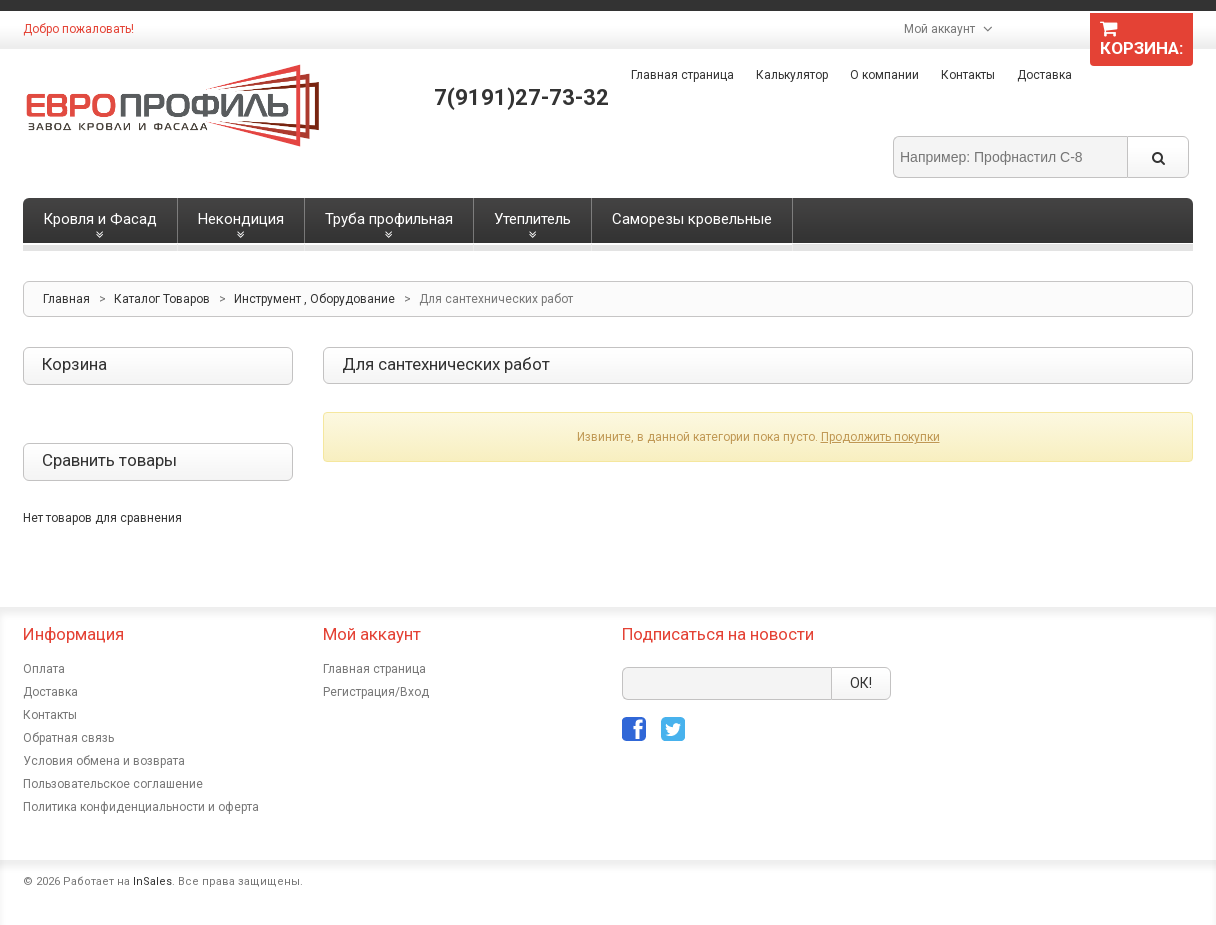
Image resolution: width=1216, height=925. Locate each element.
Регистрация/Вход (376, 692)
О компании (884, 75)
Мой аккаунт (939, 29)
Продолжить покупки (880, 437)
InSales (152, 881)
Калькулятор (792, 75)
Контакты (968, 75)
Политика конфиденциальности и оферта (141, 807)
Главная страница (682, 75)
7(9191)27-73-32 (521, 97)
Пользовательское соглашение (113, 784)
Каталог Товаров (162, 299)
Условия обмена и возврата (104, 761)
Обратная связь (68, 738)
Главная (66, 299)
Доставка (1044, 75)
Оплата (44, 669)
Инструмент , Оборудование (314, 299)
